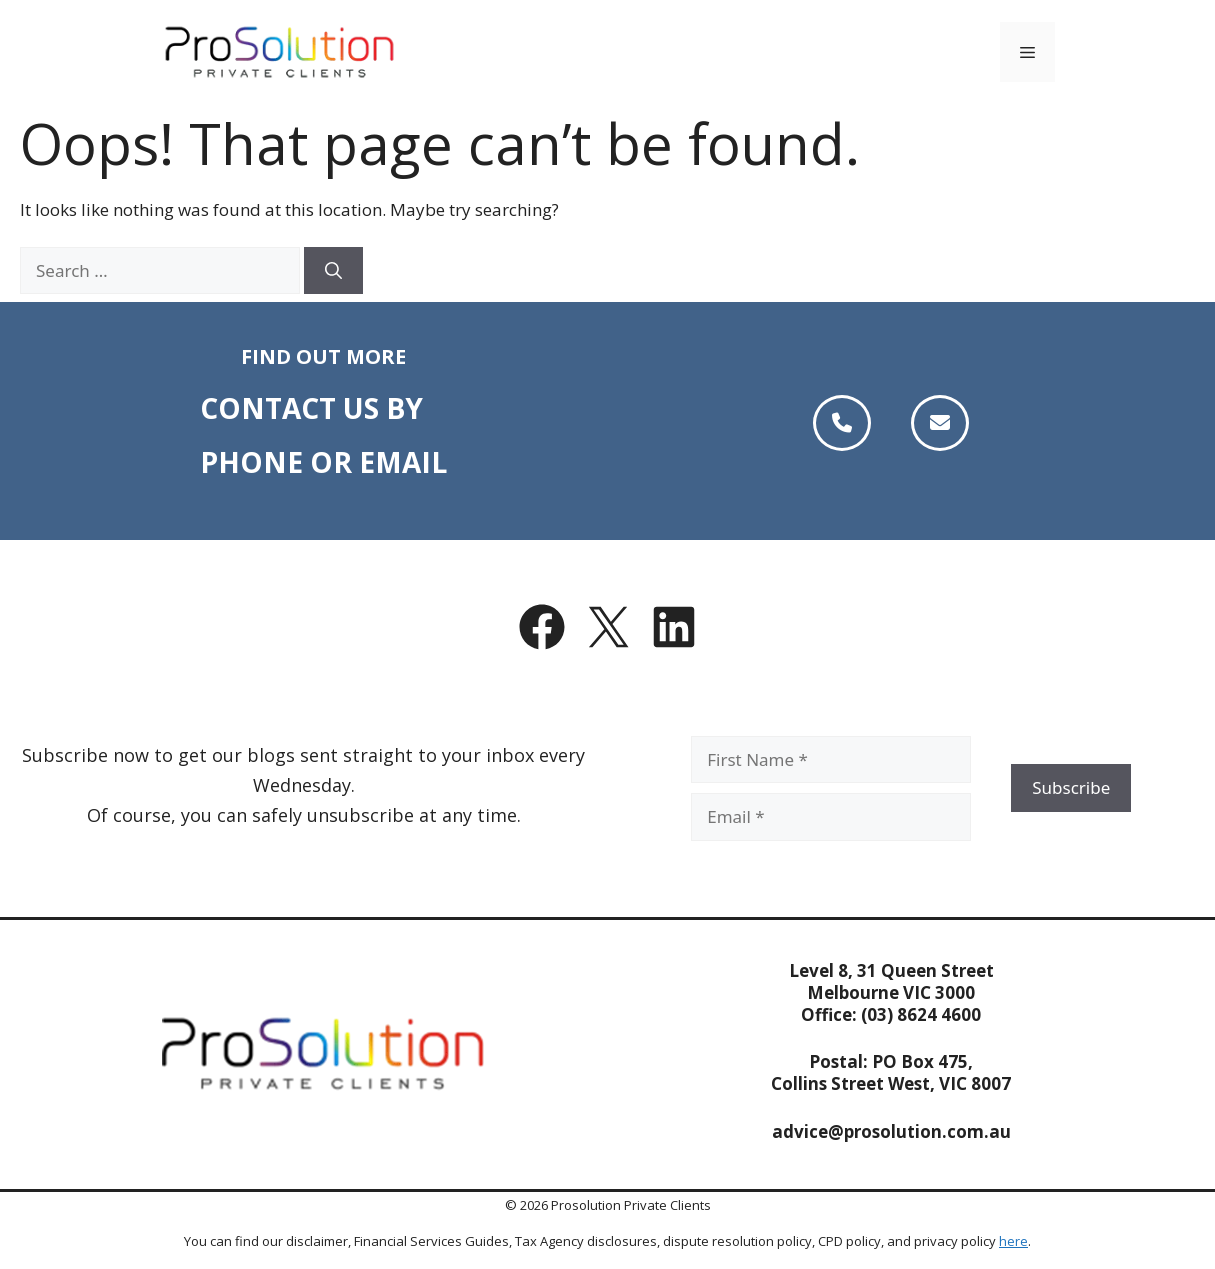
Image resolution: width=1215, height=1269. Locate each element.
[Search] (333, 271)
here (1013, 1241)
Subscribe (1071, 787)
